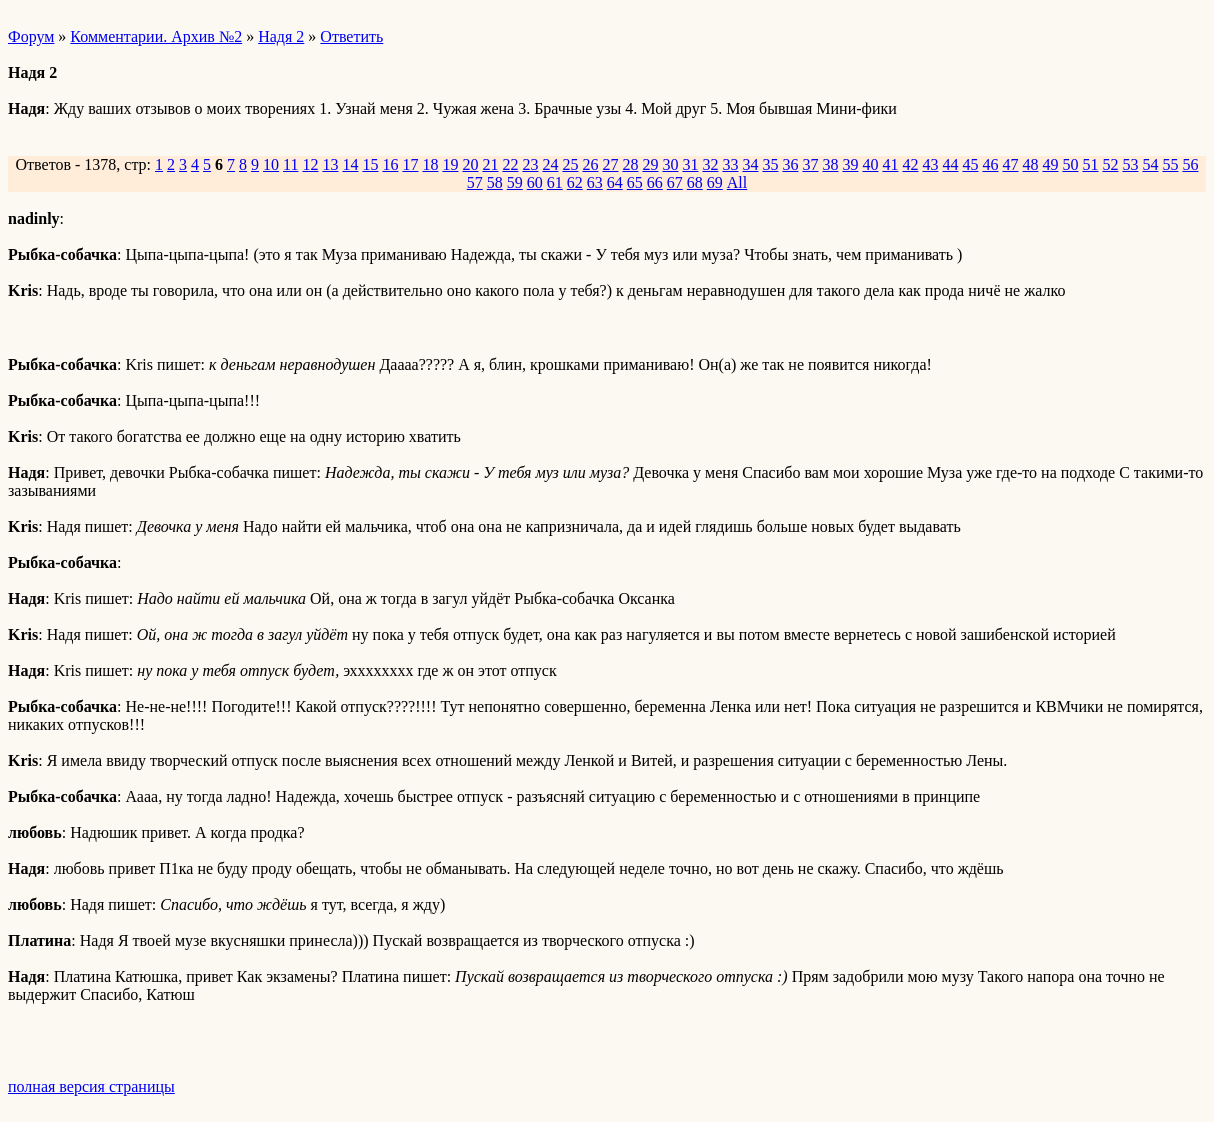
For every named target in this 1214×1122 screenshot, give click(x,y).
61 (555, 182)
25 (570, 164)
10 (271, 164)
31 (690, 164)
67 (675, 182)
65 (635, 182)
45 (970, 164)
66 (655, 182)
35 (770, 164)
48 (1030, 164)
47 (1010, 164)
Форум (31, 36)
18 (430, 164)
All (737, 182)
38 (830, 164)
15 (370, 164)
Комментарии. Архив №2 (156, 36)
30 (670, 164)
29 (650, 164)
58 (495, 182)
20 (470, 164)
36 (790, 164)
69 (715, 182)
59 (515, 182)
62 (575, 182)
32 (710, 164)
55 (1170, 164)
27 (610, 164)
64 (615, 182)
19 (450, 164)
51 (1090, 164)
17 (410, 164)
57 (475, 182)
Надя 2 (281, 36)
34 (750, 164)
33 (730, 164)
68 (695, 182)
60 (535, 182)
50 (1070, 164)
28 (630, 164)
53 (1130, 164)
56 (1190, 164)
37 (810, 164)
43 (930, 164)
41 (890, 164)
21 (490, 164)
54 (1150, 164)
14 (350, 164)
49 (1050, 164)
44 (950, 164)
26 (590, 164)
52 (1110, 164)
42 (910, 164)
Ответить (351, 36)
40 (870, 164)
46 (990, 164)
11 (290, 164)
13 (330, 164)
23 (530, 164)
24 (550, 164)
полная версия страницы (91, 1086)
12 (310, 164)
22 (510, 164)
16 (390, 164)
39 (850, 164)
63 (595, 182)
